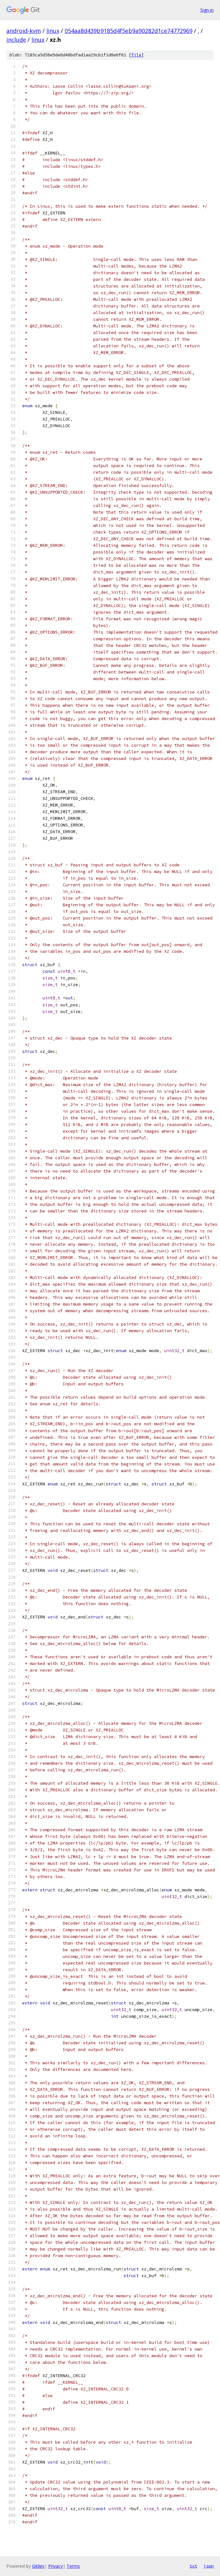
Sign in (207, 10)
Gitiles (38, 2566)
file (136, 55)
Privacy (55, 2566)
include (16, 39)
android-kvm (23, 31)
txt (193, 2566)
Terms (73, 2566)
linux (52, 31)
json (209, 2566)
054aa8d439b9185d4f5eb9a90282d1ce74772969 (128, 31)
